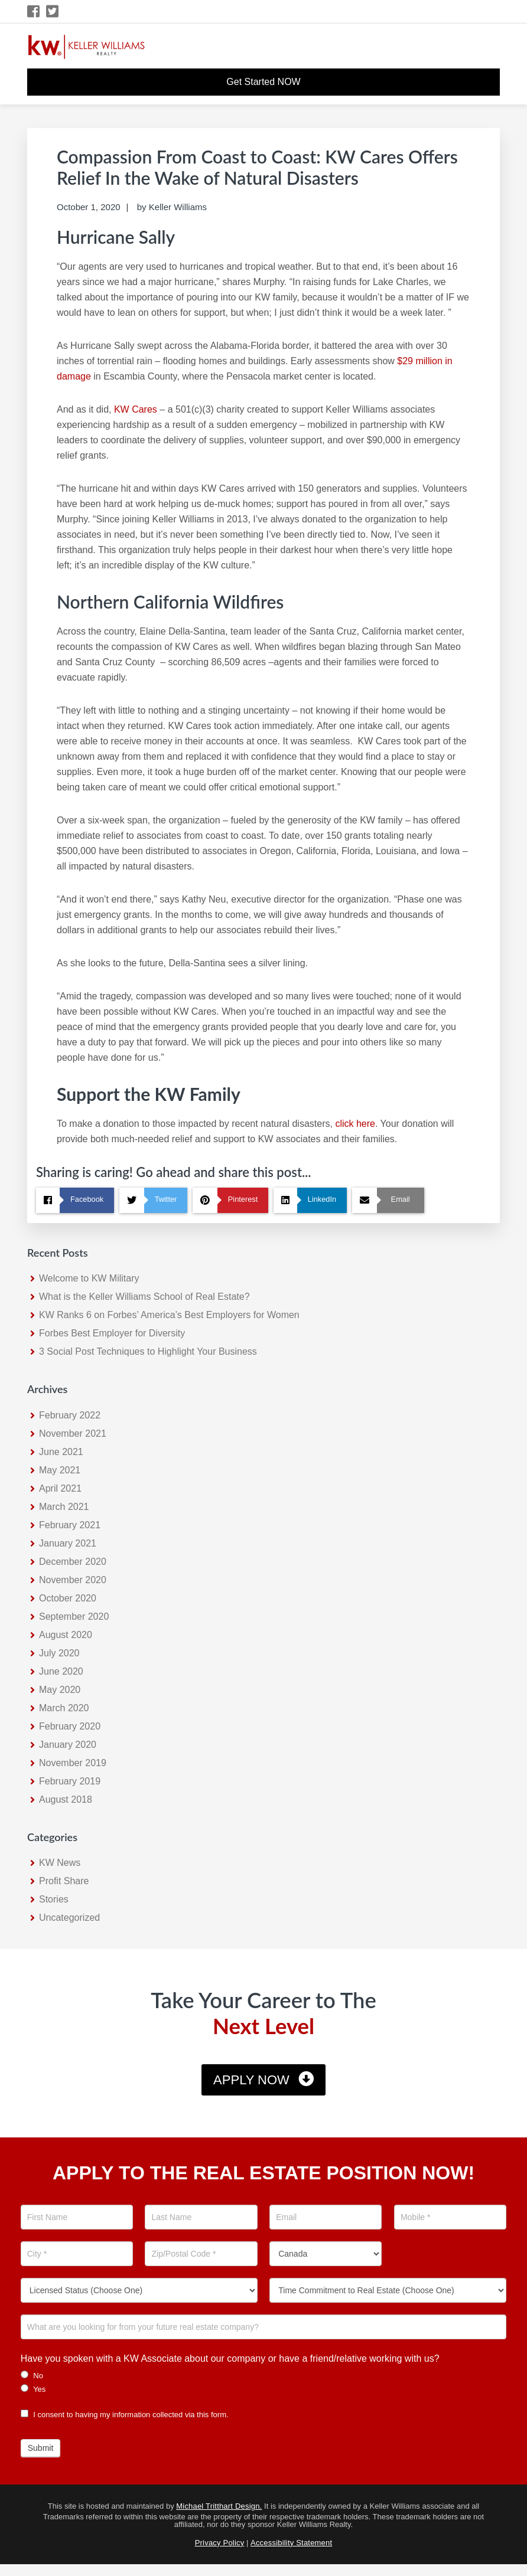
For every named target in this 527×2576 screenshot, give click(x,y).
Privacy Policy (220, 2542)
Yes (33, 2389)
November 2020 (72, 1580)
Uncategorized (69, 1918)
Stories (54, 1899)
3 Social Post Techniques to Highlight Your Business (148, 1351)
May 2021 (59, 1470)
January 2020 (67, 1745)
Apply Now (251, 2079)
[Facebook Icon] (34, 11)
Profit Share (64, 1881)
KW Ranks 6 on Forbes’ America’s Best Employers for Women (169, 1315)
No (32, 2375)
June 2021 (61, 1452)
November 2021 (72, 1433)
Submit (41, 2448)
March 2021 (64, 1507)
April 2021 (60, 1488)
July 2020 (59, 1653)
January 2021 (67, 1543)
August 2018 (65, 1799)
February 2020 (69, 1726)
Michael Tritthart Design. (219, 2506)
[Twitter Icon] (53, 11)
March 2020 (64, 1708)
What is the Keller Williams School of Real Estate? (144, 1297)
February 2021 (69, 1525)
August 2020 (65, 1635)
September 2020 (74, 1616)
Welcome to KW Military (89, 1278)
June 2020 (61, 1671)
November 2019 (72, 1763)
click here (355, 1124)
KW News (59, 1863)
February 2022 (69, 1415)
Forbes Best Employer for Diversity (112, 1333)
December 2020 (72, 1562)
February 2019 (69, 1781)
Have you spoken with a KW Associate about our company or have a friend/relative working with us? (230, 2358)
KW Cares (134, 409)
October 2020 (67, 1598)
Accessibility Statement (291, 2542)
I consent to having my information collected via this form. (125, 2414)
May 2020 (59, 1690)
